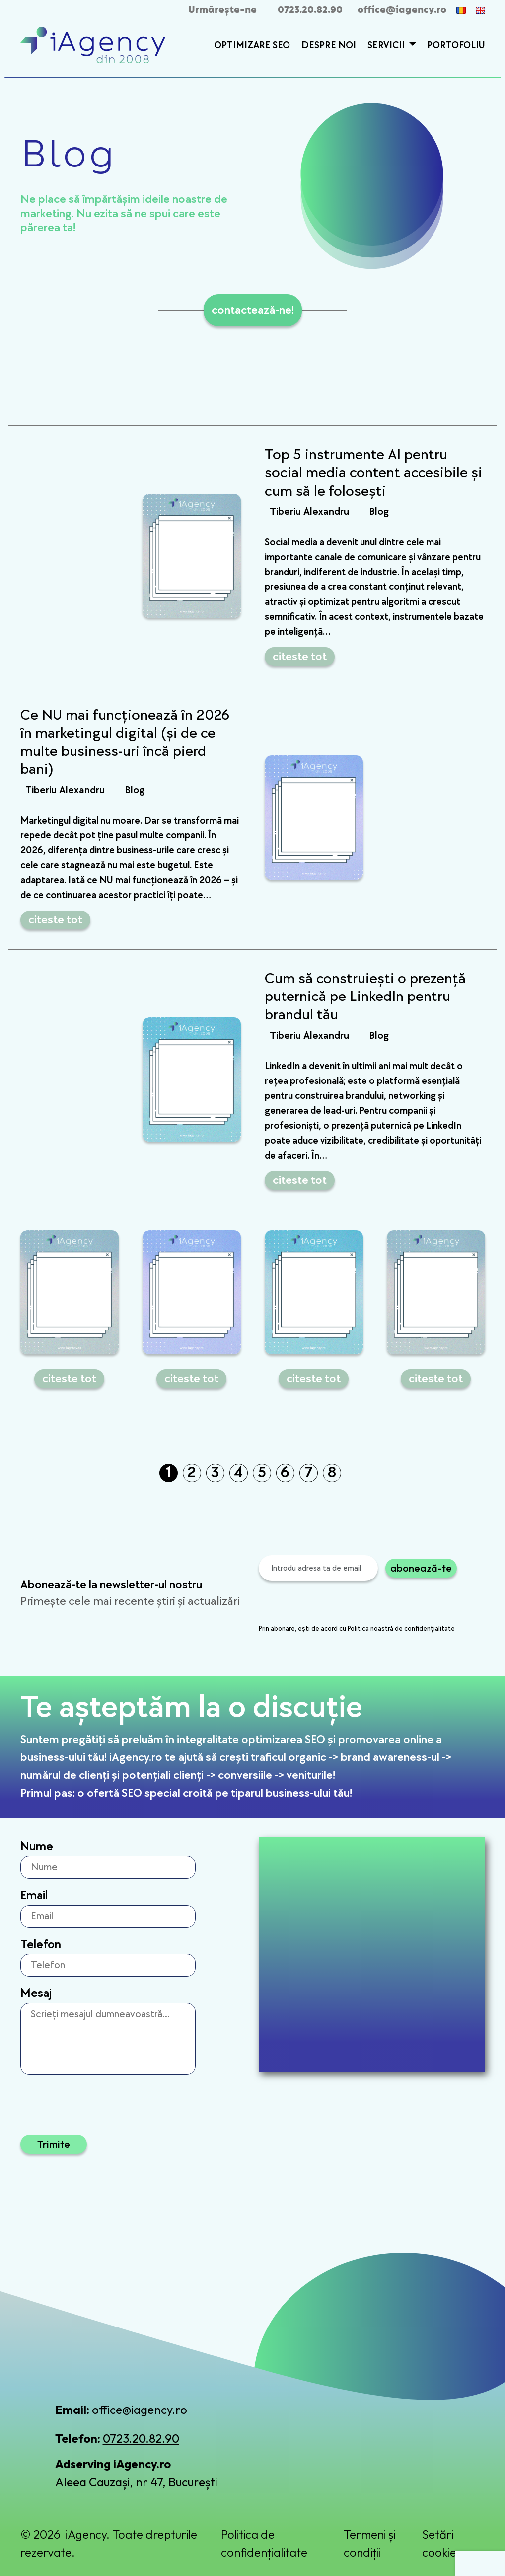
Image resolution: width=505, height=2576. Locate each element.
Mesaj (36, 1993)
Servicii (387, 45)
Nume (36, 1846)
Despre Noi (328, 45)
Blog (379, 511)
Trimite (53, 2144)
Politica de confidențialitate (264, 2543)
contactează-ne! (253, 310)
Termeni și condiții (369, 2543)
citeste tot (300, 656)
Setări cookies (441, 2543)
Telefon (40, 1944)
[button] (411, 45)
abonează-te (421, 1568)
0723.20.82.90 (310, 10)
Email (34, 1895)
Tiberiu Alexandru (309, 511)
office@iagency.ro (402, 10)
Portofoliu (456, 45)
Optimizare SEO (252, 45)
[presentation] (334, 1603)
